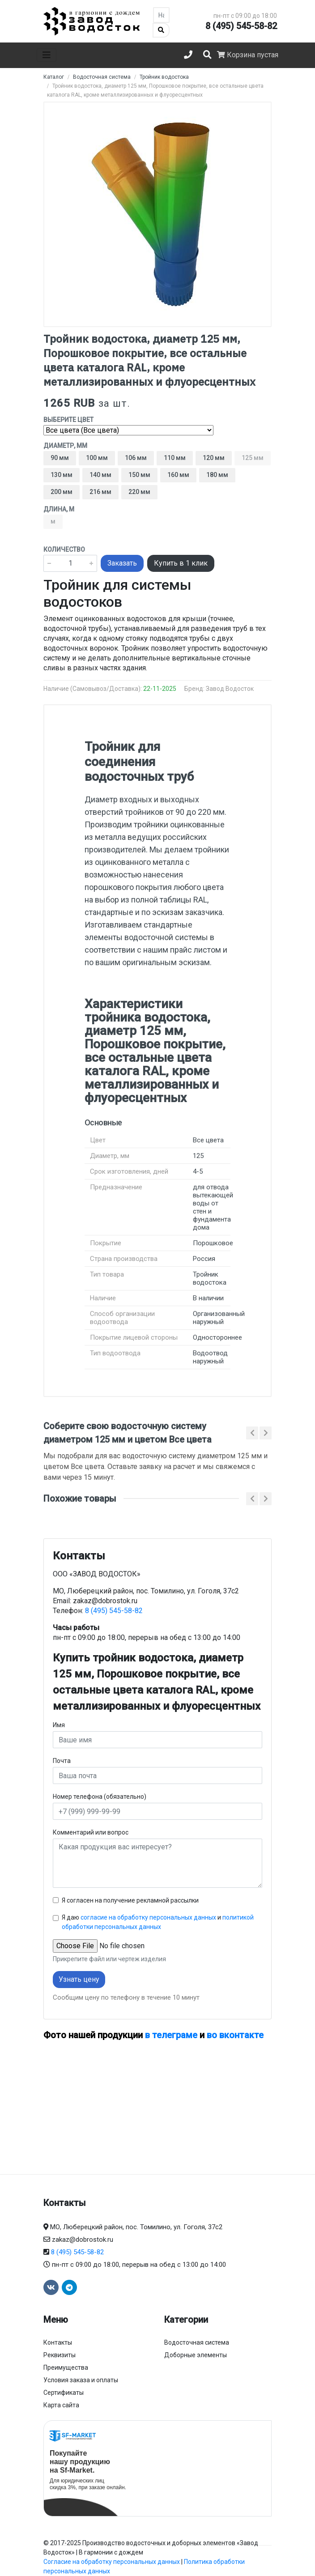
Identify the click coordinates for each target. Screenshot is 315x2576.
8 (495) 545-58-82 (241, 26)
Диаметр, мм (65, 445)
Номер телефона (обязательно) (99, 1796)
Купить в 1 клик (181, 563)
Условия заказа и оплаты (80, 2380)
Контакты (57, 2342)
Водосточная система (196, 2342)
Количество (64, 549)
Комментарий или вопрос (90, 1832)
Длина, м (58, 509)
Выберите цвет (68, 419)
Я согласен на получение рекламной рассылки (130, 1900)
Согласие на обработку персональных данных (111, 2561)
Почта (62, 1760)
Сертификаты (63, 2392)
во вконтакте (235, 2035)
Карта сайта (61, 2405)
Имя (59, 1725)
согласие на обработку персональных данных (148, 1917)
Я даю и (158, 1922)
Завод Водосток (230, 688)
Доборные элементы (195, 2355)
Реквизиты (59, 2355)
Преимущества (65, 2367)
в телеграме (171, 2035)
